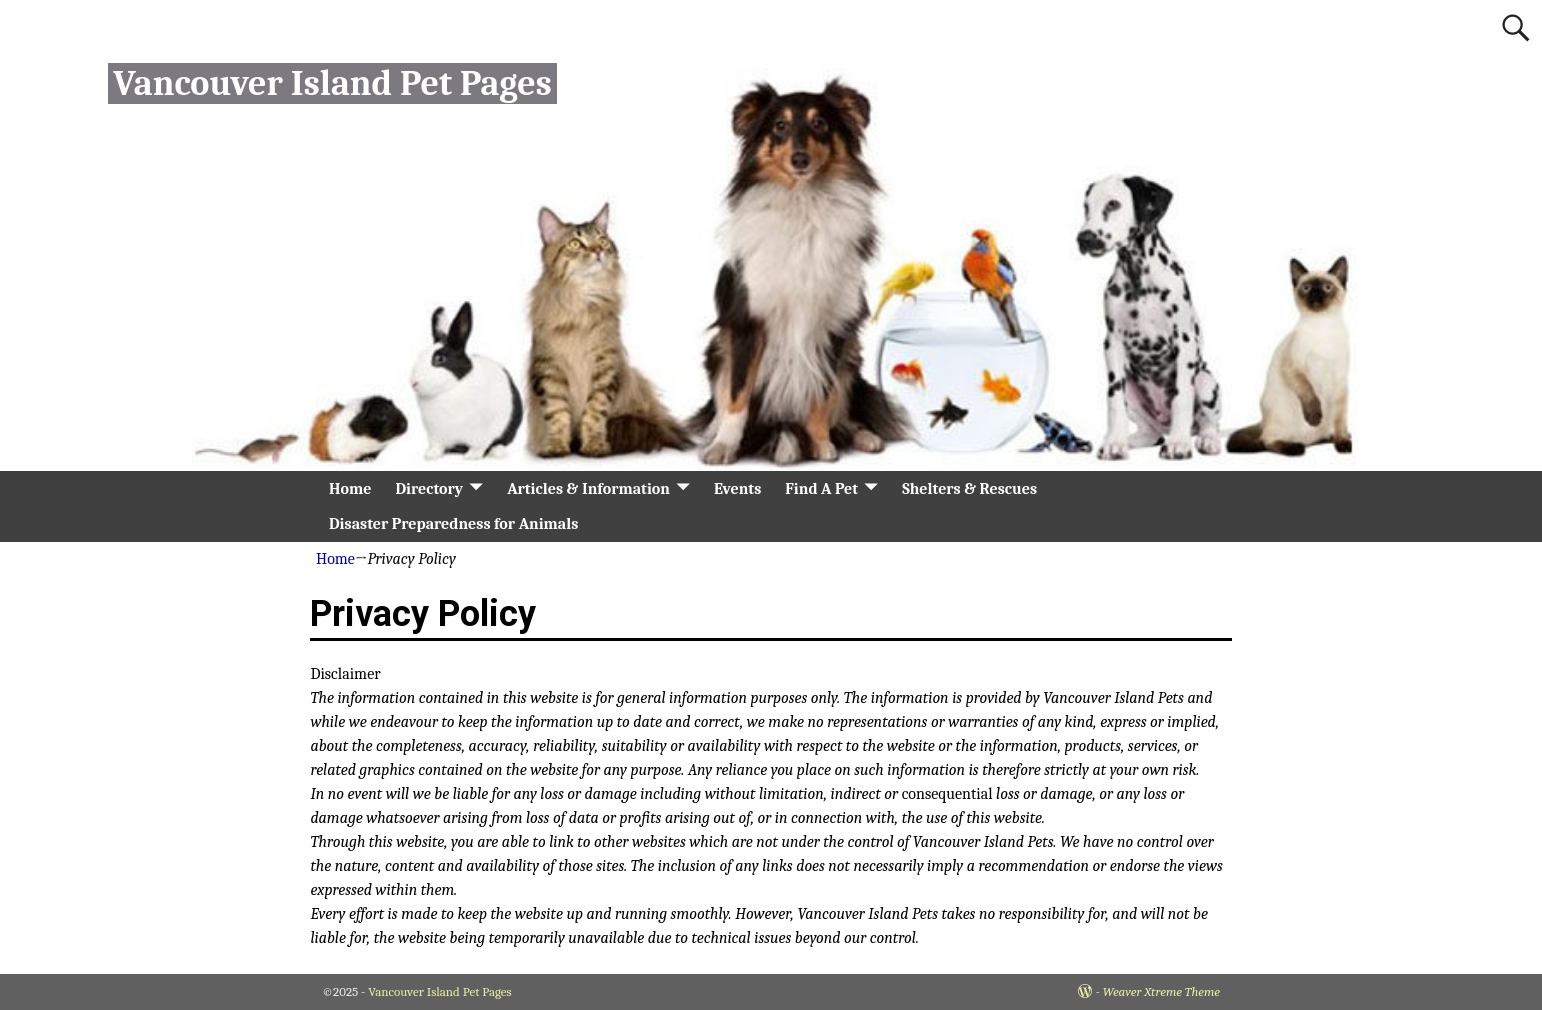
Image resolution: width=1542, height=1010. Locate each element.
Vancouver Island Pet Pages (332, 83)
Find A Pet (821, 489)
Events (737, 489)
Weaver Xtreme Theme (1161, 991)
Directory (429, 489)
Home (350, 489)
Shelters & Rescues (969, 489)
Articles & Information (588, 489)
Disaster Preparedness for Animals (453, 524)
